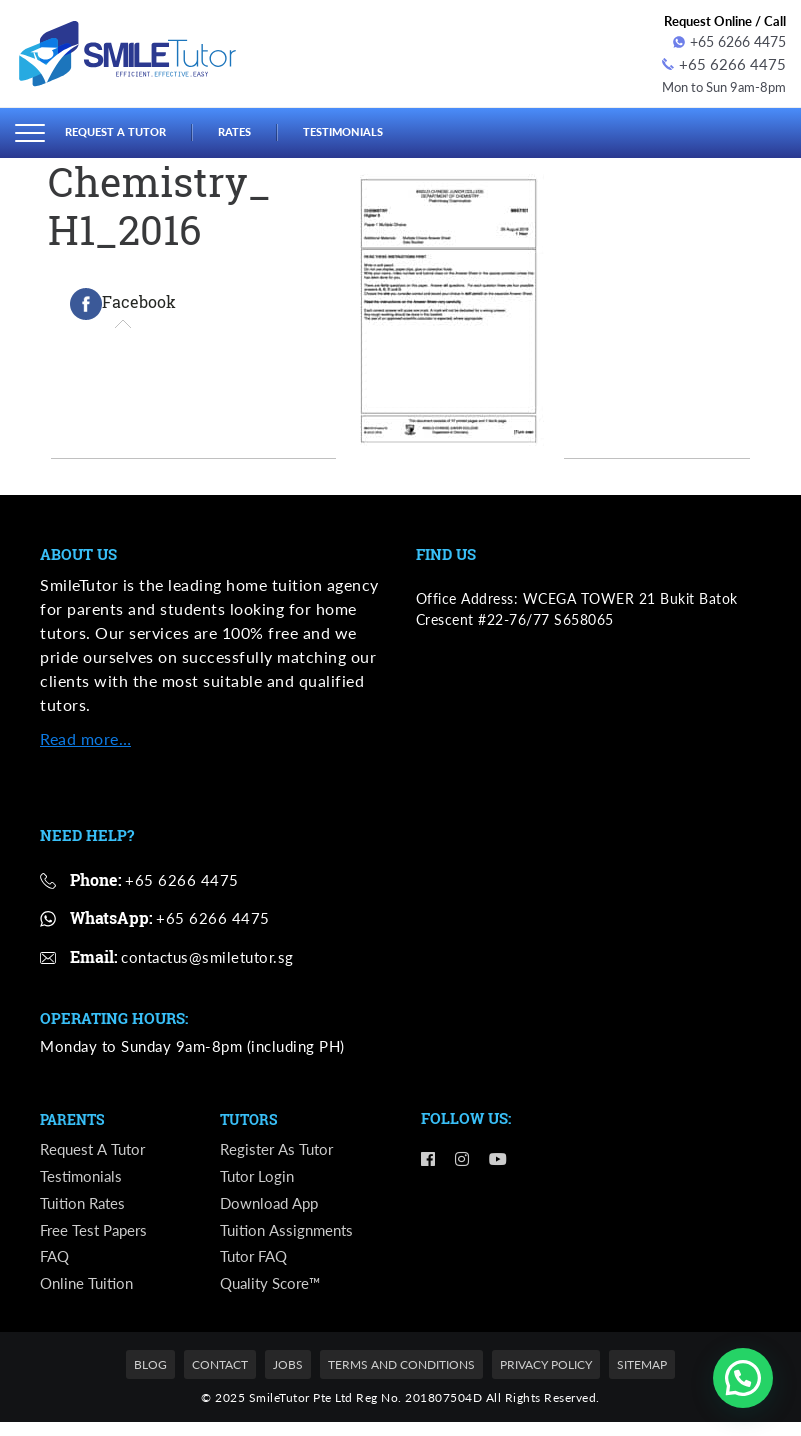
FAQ (56, 1267)
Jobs (288, 1379)
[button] (743, 1378)
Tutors (250, 1117)
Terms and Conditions (401, 1379)
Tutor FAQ (256, 1267)
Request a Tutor (124, 129)
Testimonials (372, 129)
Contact (220, 1379)
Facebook (123, 301)
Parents (75, 1117)
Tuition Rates (85, 1207)
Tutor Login (259, 1178)
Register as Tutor (279, 1148)
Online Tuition (89, 1296)
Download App (272, 1207)
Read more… (85, 734)
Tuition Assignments (290, 1237)
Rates (254, 129)
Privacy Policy (546, 1379)
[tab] (123, 301)
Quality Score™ (274, 1296)
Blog (150, 1379)
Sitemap (642, 1379)
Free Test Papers (97, 1237)
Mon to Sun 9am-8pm (717, 83)
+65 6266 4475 (729, 41)
